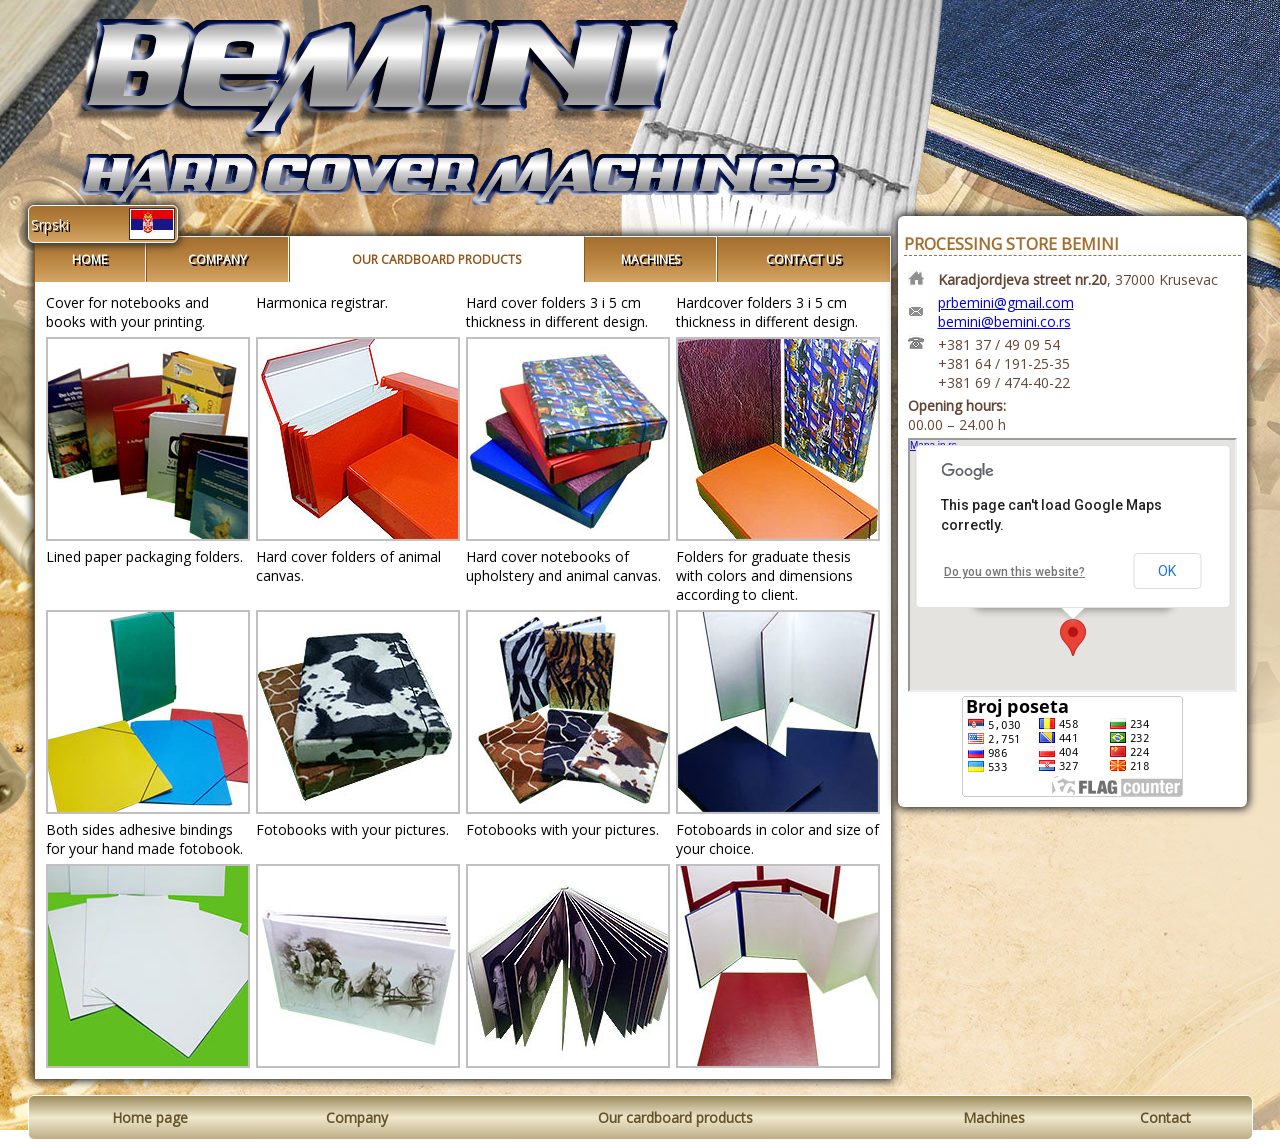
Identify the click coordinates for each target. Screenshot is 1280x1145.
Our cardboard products (675, 1117)
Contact (1165, 1117)
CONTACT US (803, 259)
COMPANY (217, 259)
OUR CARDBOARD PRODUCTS (436, 259)
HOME (89, 259)
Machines (994, 1117)
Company (357, 1117)
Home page (150, 1117)
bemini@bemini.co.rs (1004, 321)
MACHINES (650, 259)
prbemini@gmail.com (1006, 302)
